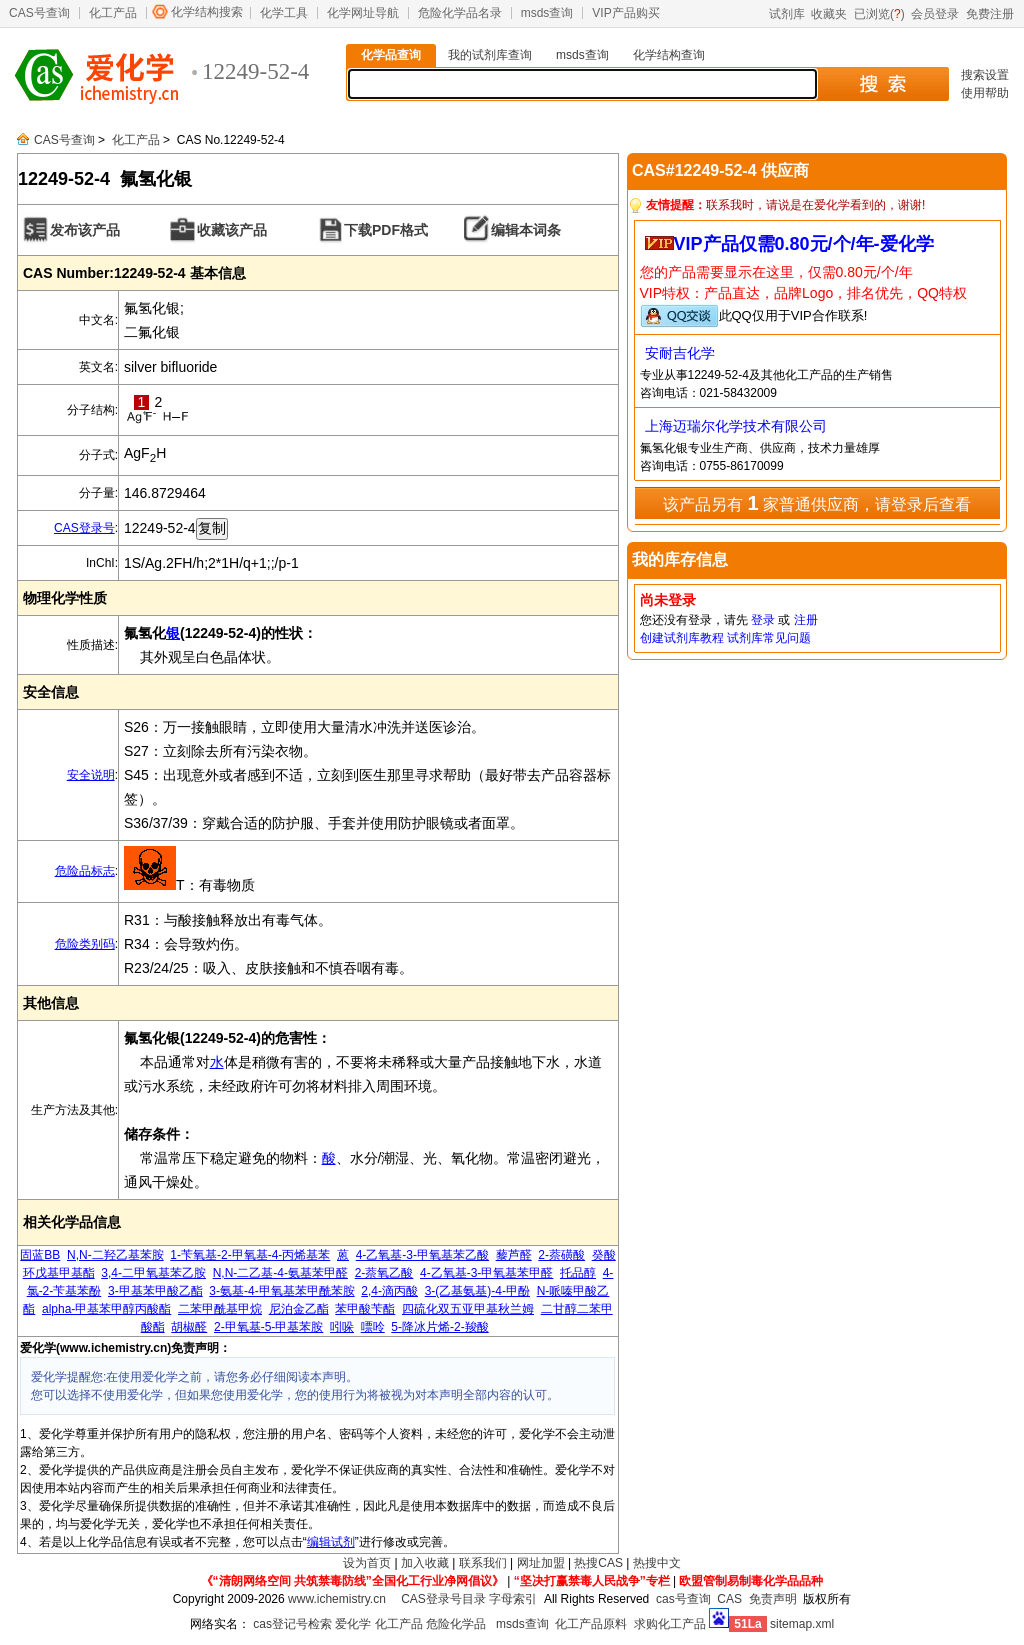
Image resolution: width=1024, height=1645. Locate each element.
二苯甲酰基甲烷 (220, 1309)
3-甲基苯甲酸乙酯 (155, 1291)
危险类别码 (85, 944)
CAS (729, 1599)
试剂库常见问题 (769, 638)
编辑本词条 (526, 230)
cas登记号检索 (292, 1624)
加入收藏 (425, 1563)
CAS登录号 (84, 528)
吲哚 (342, 1327)
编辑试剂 (331, 1542)
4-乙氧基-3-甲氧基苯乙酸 (422, 1255)
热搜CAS (598, 1563)
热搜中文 (657, 1563)
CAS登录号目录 (443, 1599)
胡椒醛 (189, 1327)
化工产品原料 (591, 1624)
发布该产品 (85, 230)
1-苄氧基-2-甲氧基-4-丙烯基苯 (250, 1255)
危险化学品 (456, 1624)
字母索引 (513, 1599)
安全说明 (91, 775)
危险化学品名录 (460, 13)
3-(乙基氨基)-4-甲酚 (477, 1291)
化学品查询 (391, 55)
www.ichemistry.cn (337, 1599)
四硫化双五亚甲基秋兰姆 (468, 1309)
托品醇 (578, 1273)
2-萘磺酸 (561, 1255)
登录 (763, 620)
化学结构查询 (669, 55)
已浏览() (879, 14)
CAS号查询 (39, 13)
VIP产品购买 (625, 13)
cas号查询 (683, 1599)
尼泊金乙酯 (299, 1309)
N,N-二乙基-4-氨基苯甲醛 (280, 1273)
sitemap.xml (802, 1624)
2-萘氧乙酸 (384, 1273)
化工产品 (113, 13)
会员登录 (935, 14)
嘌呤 (373, 1327)
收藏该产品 (232, 230)
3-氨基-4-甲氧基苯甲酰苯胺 (281, 1291)
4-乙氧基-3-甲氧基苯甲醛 (486, 1273)
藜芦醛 (514, 1255)
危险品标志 (85, 871)
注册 (806, 620)
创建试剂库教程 (682, 638)
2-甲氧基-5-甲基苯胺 (268, 1327)
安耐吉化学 (680, 353)
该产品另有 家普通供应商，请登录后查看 (817, 503)
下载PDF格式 (386, 230)
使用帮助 (985, 93)
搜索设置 (985, 75)
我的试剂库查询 (490, 55)
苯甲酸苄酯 (365, 1309)
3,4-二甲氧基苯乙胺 (153, 1273)
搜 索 (882, 84)
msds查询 (547, 13)
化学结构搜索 (207, 12)
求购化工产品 (670, 1624)
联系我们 (483, 1563)
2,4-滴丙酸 (389, 1291)
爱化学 (353, 1624)
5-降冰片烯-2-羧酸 (439, 1327)
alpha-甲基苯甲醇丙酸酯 (106, 1309)
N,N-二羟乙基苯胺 (115, 1255)
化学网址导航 (363, 13)
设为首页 (367, 1563)
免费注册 (990, 14)
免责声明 (773, 1599)
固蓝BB (40, 1255)
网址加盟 (541, 1563)
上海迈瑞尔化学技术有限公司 (736, 426)
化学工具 (284, 13)
